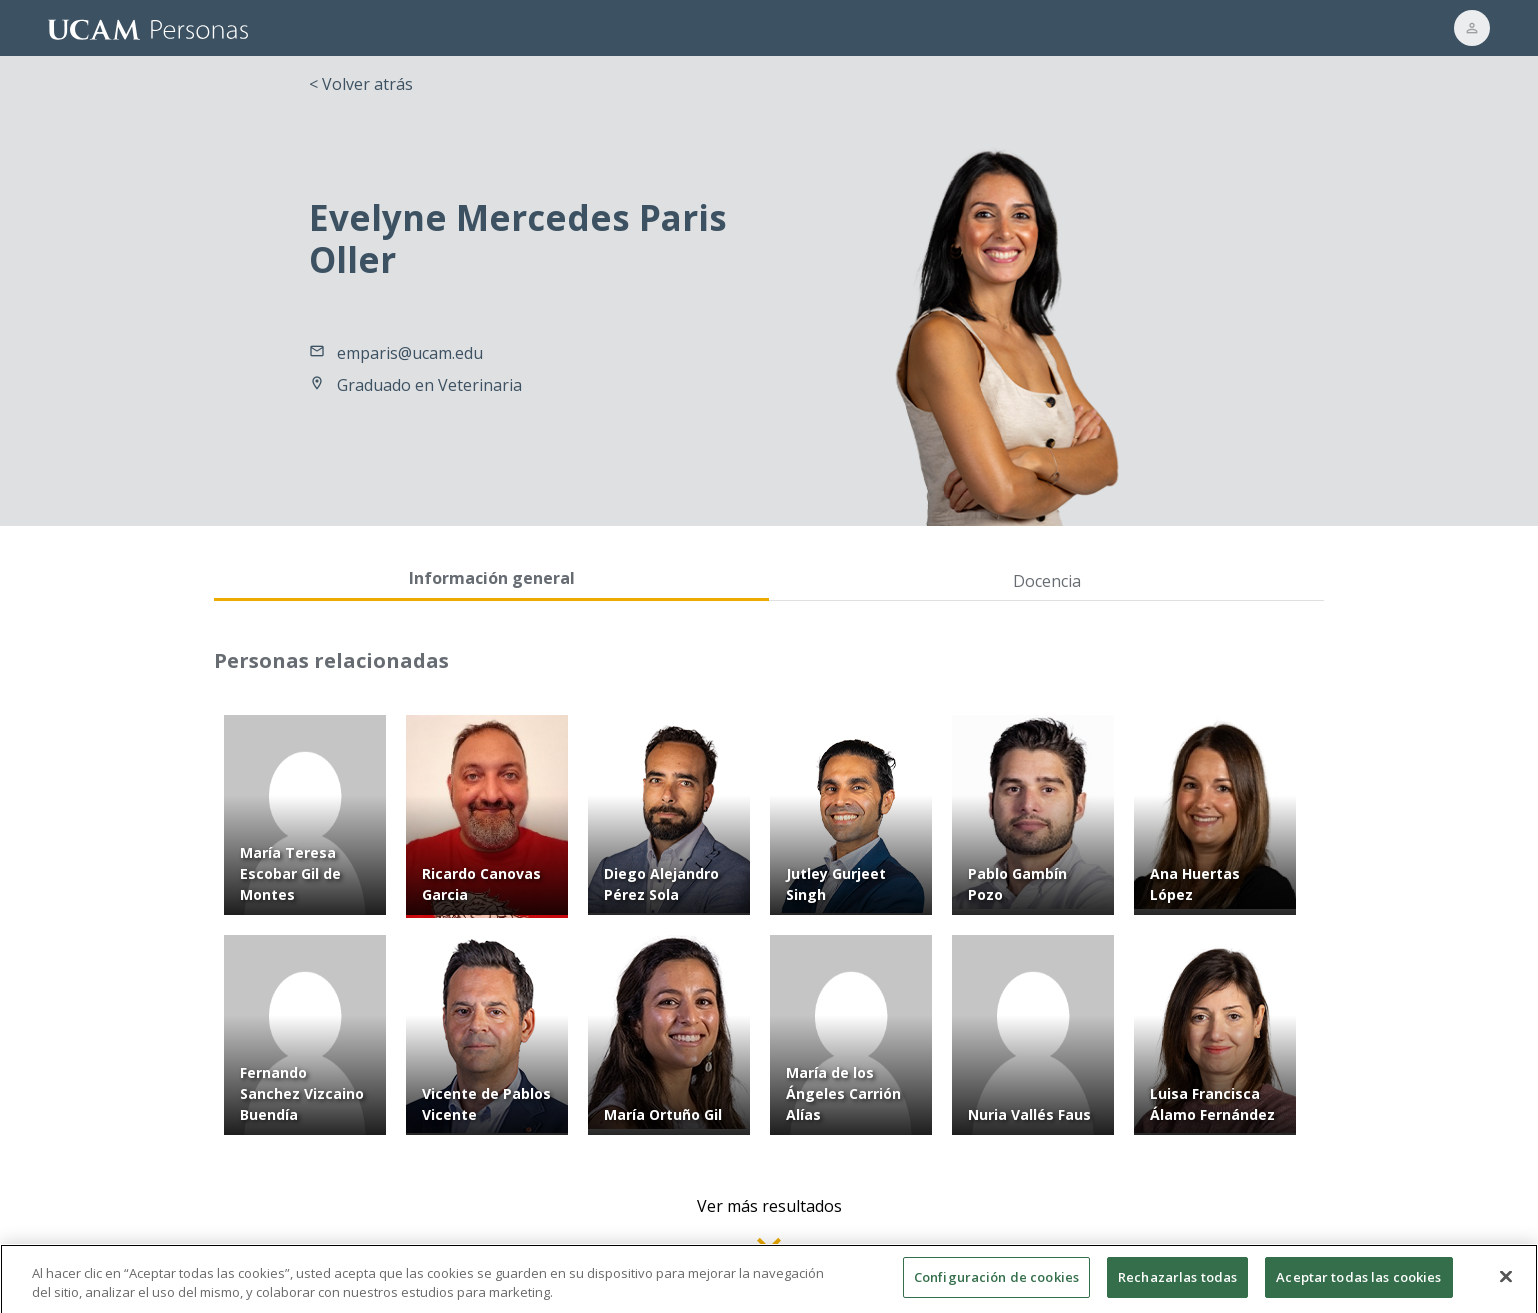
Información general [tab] (492, 578)
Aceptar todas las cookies (1358, 1288)
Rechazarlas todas (1177, 1288)
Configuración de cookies (996, 1288)
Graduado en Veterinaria (429, 385)
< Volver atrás (361, 84)
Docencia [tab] (1047, 581)
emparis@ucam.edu (410, 353)
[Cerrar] (1506, 1288)
